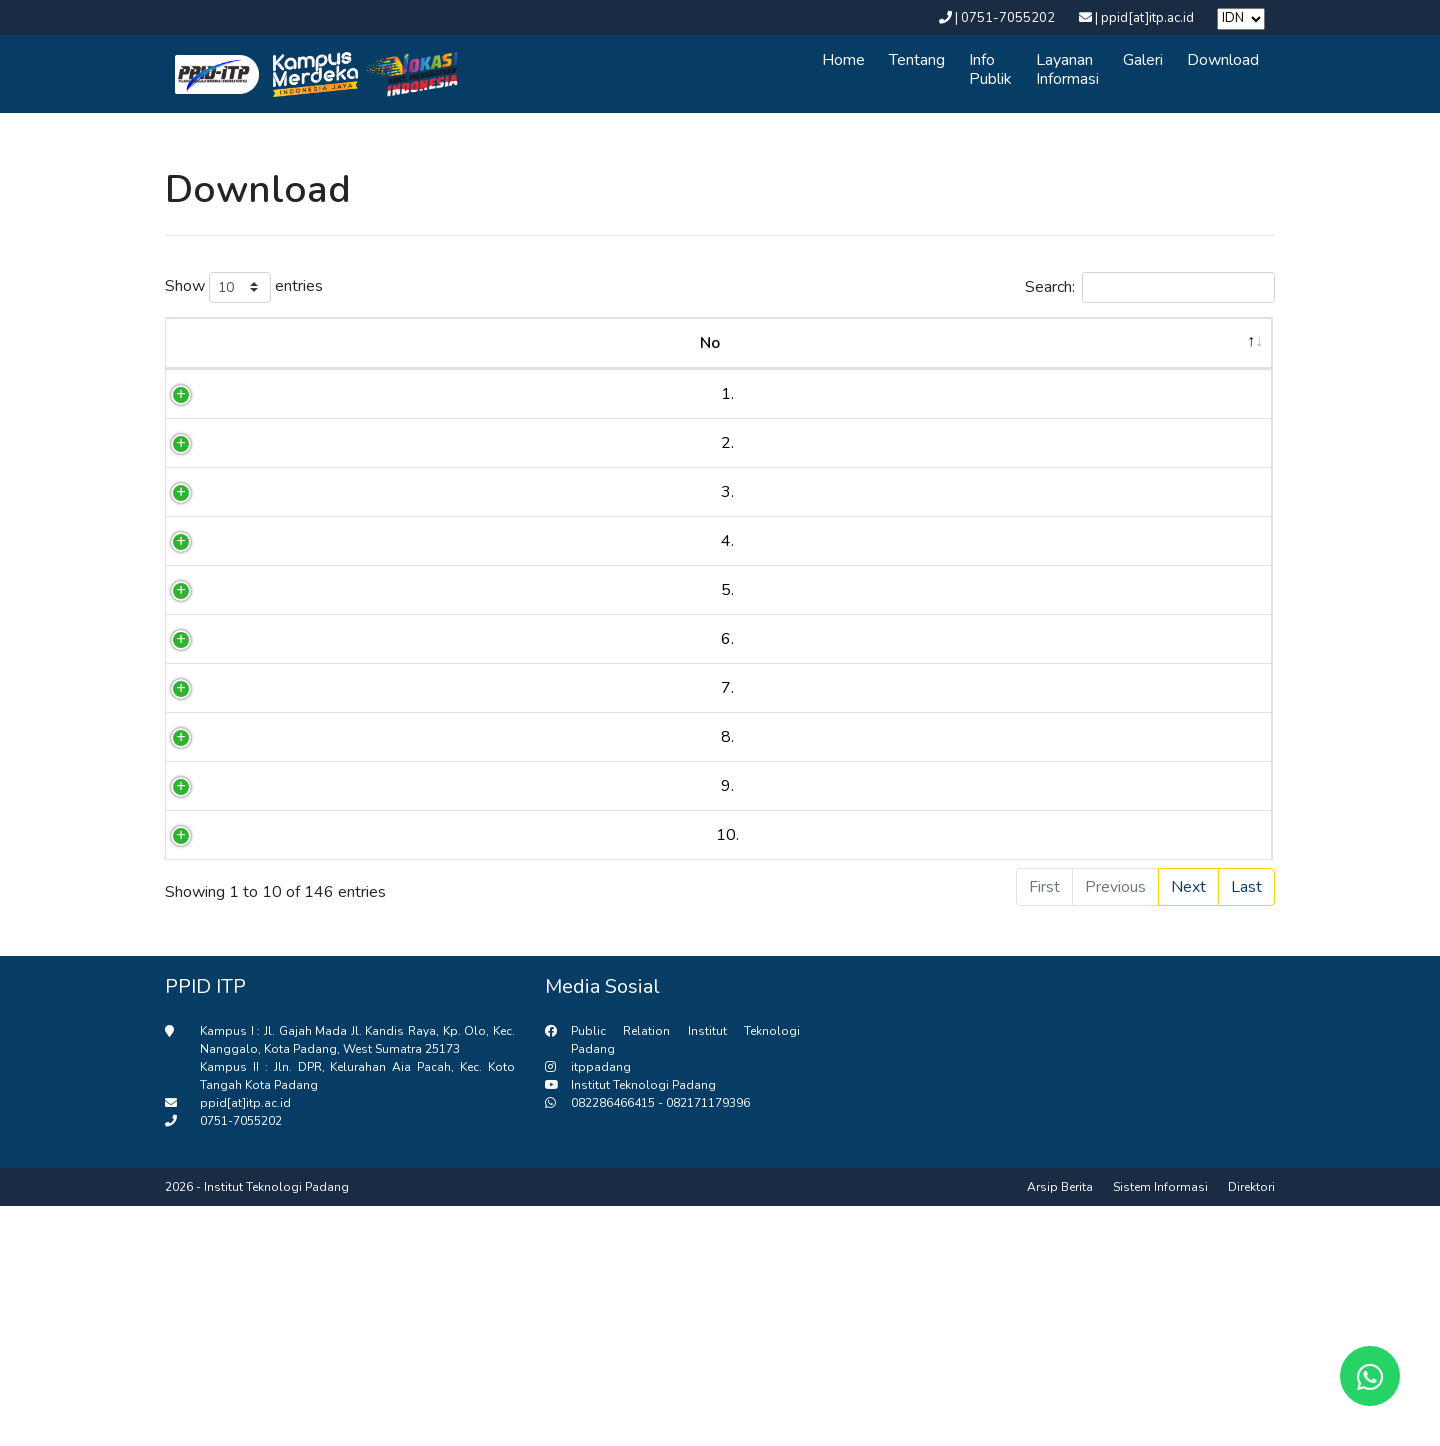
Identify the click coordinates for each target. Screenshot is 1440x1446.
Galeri (1143, 60)
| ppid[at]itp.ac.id (1138, 18)
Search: (1150, 287)
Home (843, 60)
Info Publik (990, 69)
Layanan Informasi (1067, 69)
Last (1246, 1127)
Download (1223, 60)
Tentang (917, 60)
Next (1188, 1127)
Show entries (244, 287)
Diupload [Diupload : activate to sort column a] (1190, 343)
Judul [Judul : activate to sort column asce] (613, 343)
